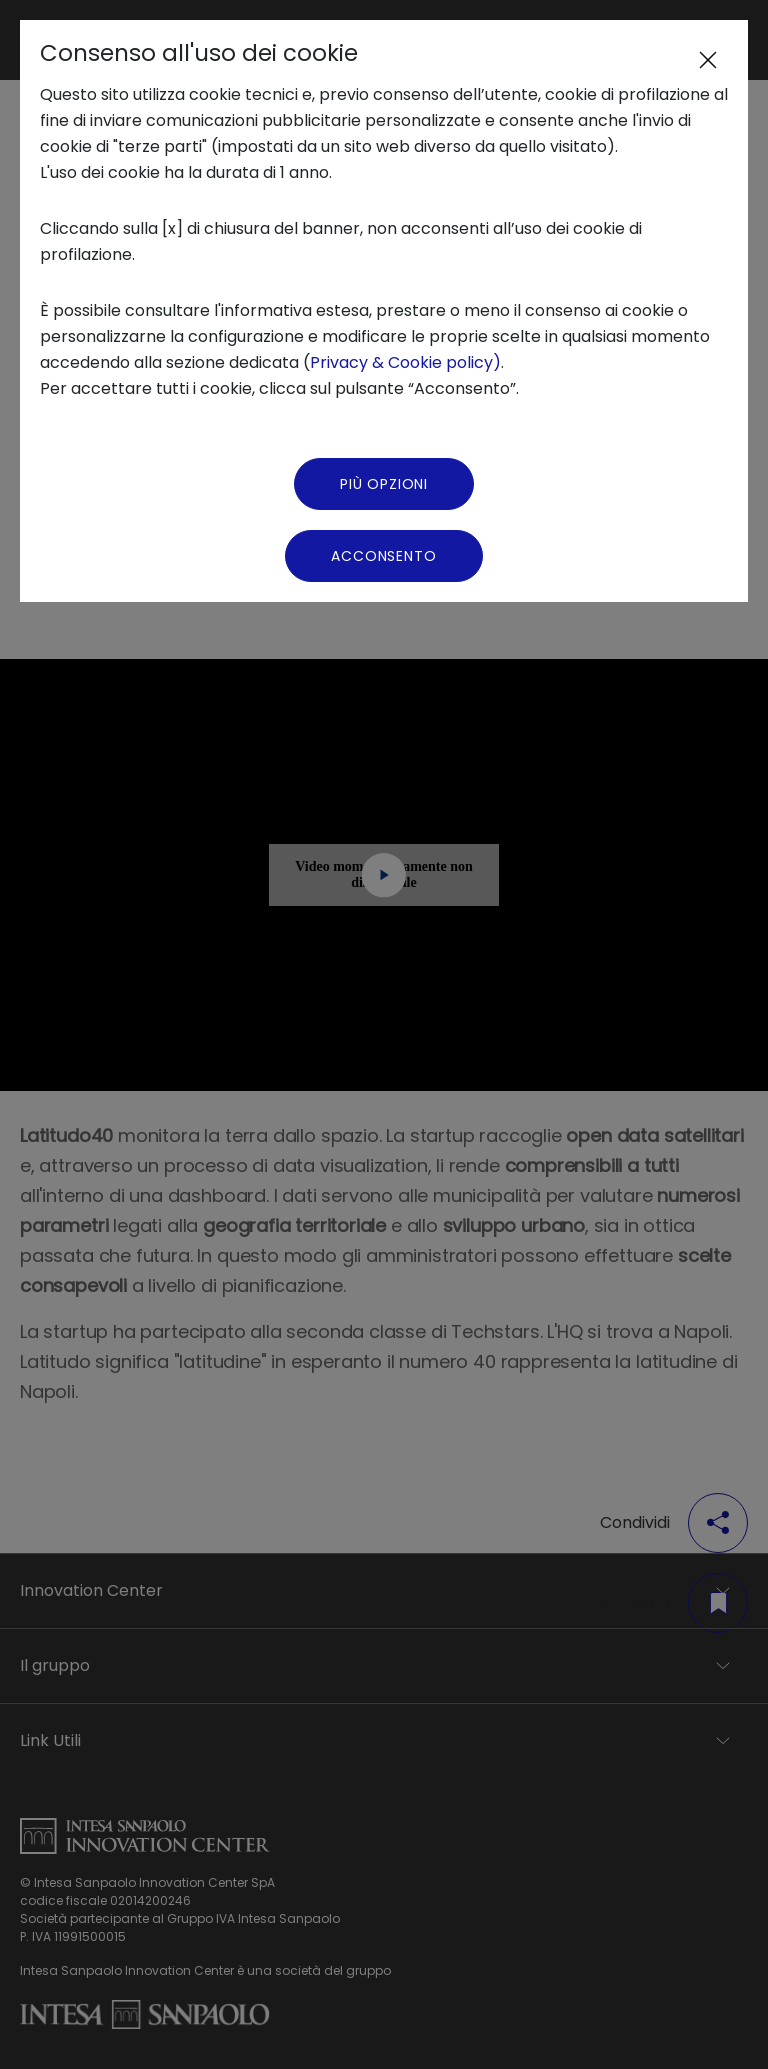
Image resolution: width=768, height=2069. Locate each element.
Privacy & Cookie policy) (405, 362)
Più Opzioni (384, 484)
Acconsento (383, 556)
